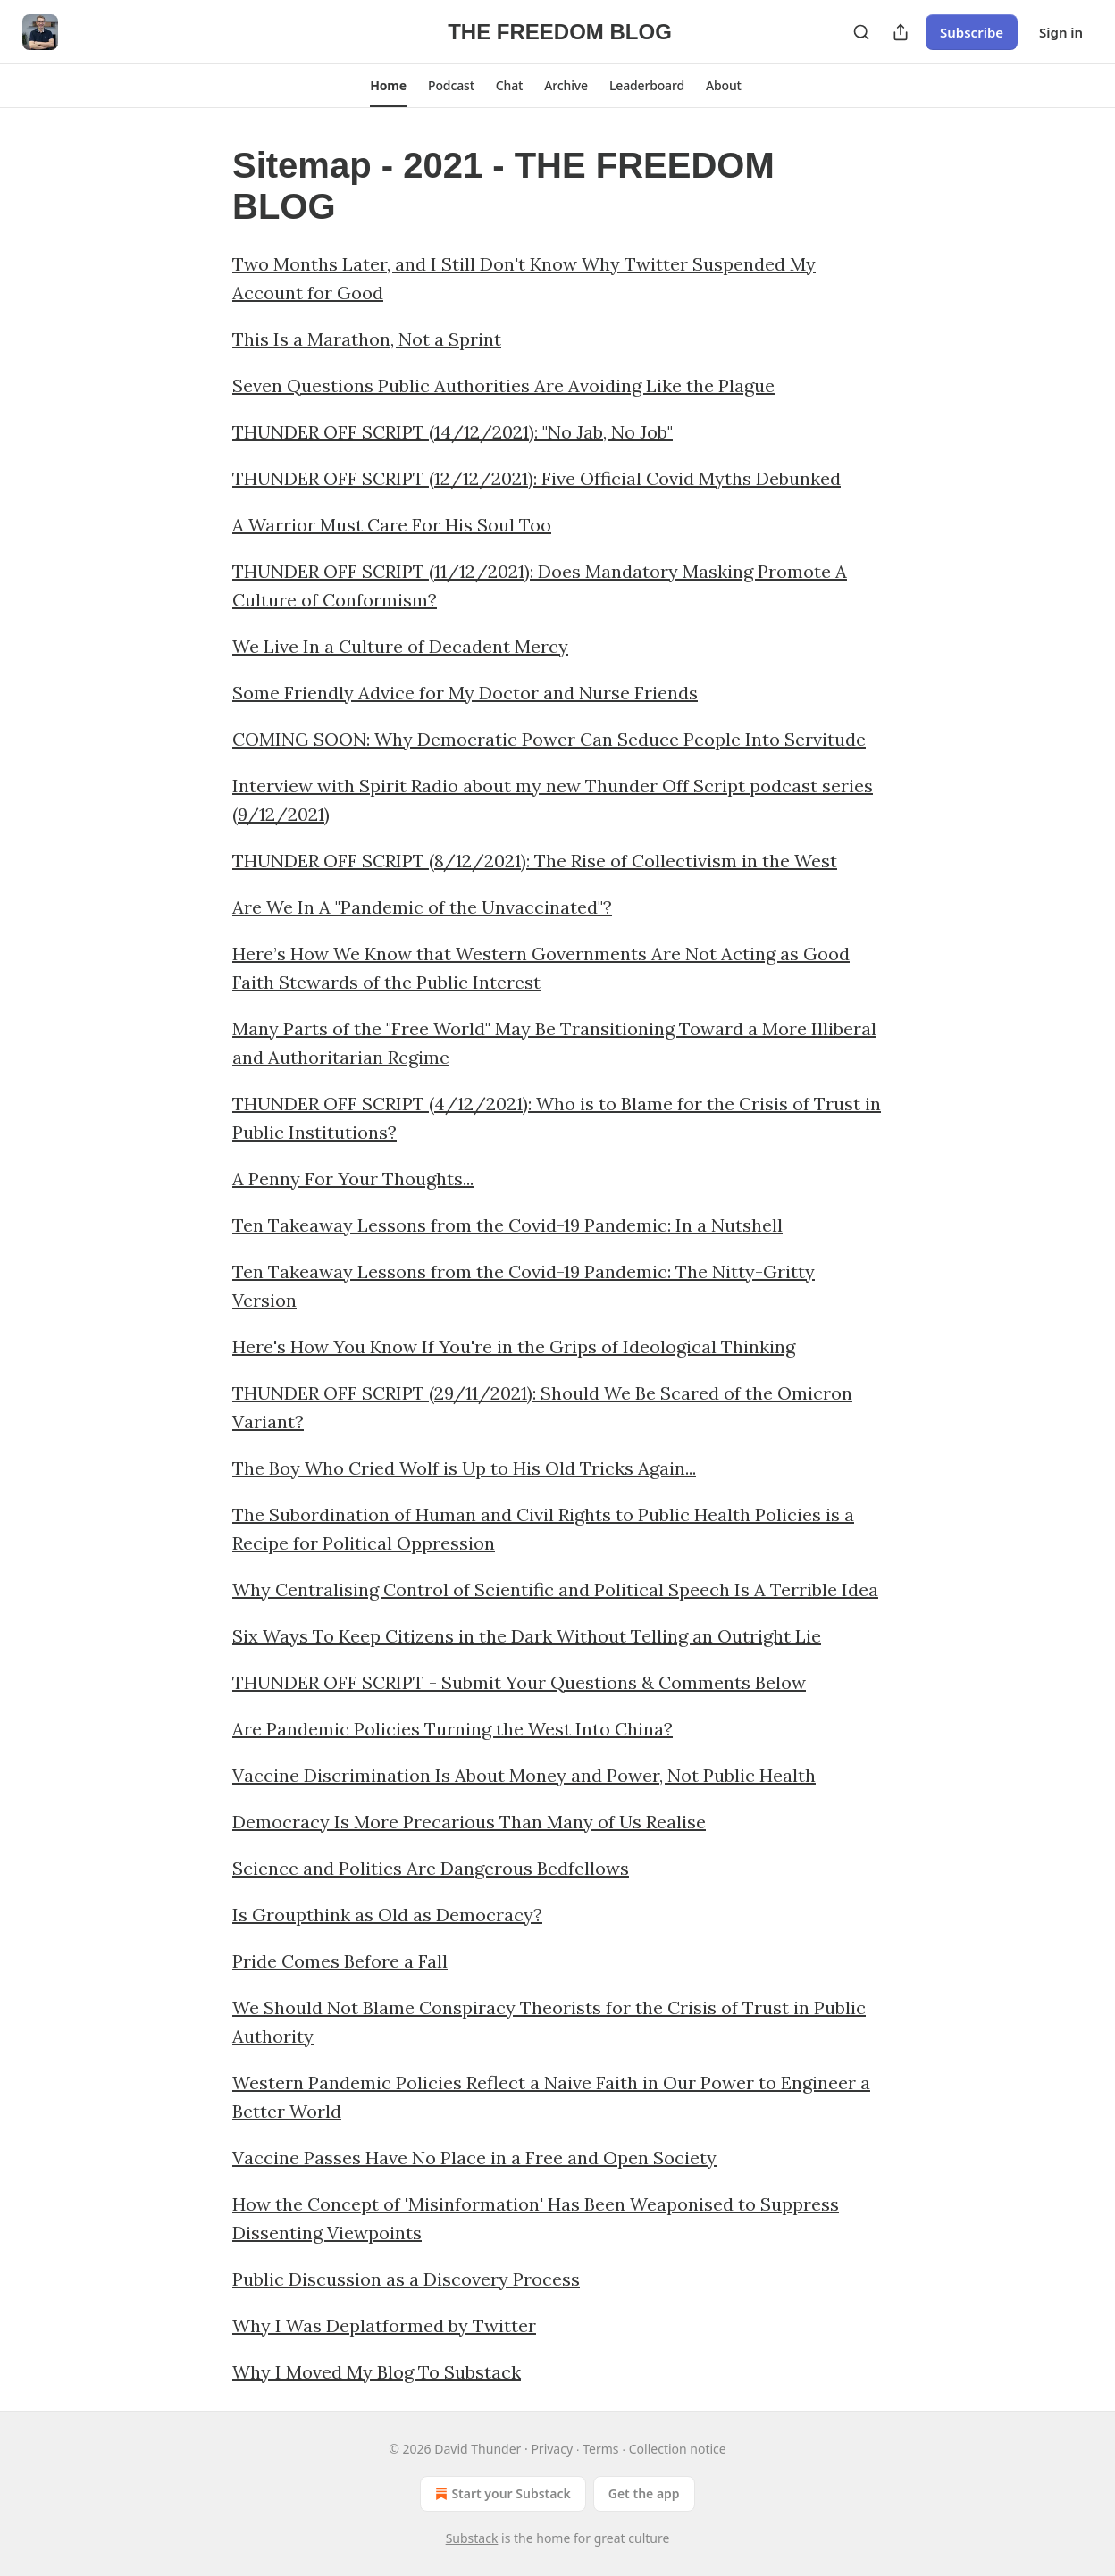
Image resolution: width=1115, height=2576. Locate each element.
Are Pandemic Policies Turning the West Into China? (452, 1729)
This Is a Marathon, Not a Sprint (366, 339)
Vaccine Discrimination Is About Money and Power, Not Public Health (524, 1775)
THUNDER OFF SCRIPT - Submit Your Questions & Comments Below (519, 1682)
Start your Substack (501, 2494)
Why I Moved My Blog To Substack (376, 2372)
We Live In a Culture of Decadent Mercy (400, 646)
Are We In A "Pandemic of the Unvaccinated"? (422, 907)
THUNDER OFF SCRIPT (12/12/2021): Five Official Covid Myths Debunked (536, 478)
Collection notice (677, 2448)
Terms (600, 2448)
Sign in (1061, 32)
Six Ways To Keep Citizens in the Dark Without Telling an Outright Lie (526, 1636)
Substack (472, 2538)
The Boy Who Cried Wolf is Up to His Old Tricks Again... (464, 1468)
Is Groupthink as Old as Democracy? (387, 1914)
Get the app (644, 2493)
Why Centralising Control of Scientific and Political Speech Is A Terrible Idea (555, 1589)
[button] (388, 85)
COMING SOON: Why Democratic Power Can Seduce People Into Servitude (549, 739)
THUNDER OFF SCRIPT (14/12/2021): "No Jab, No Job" (452, 432)
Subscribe (971, 32)
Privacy (552, 2448)
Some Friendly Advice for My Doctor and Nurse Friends (465, 693)
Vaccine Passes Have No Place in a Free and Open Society (474, 2157)
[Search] (861, 32)
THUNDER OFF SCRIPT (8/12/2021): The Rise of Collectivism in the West (534, 860)
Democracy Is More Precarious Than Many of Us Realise (469, 1822)
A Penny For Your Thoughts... (353, 1178)
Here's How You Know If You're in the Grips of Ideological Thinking (513, 1346)
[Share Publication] (900, 32)
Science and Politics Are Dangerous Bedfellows (430, 1868)
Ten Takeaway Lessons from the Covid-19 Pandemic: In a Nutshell (507, 1225)
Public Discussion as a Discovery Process (406, 2279)
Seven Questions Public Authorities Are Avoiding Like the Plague (503, 385)
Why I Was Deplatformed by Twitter (384, 2325)
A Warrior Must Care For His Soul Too (391, 525)
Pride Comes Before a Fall (340, 1961)
